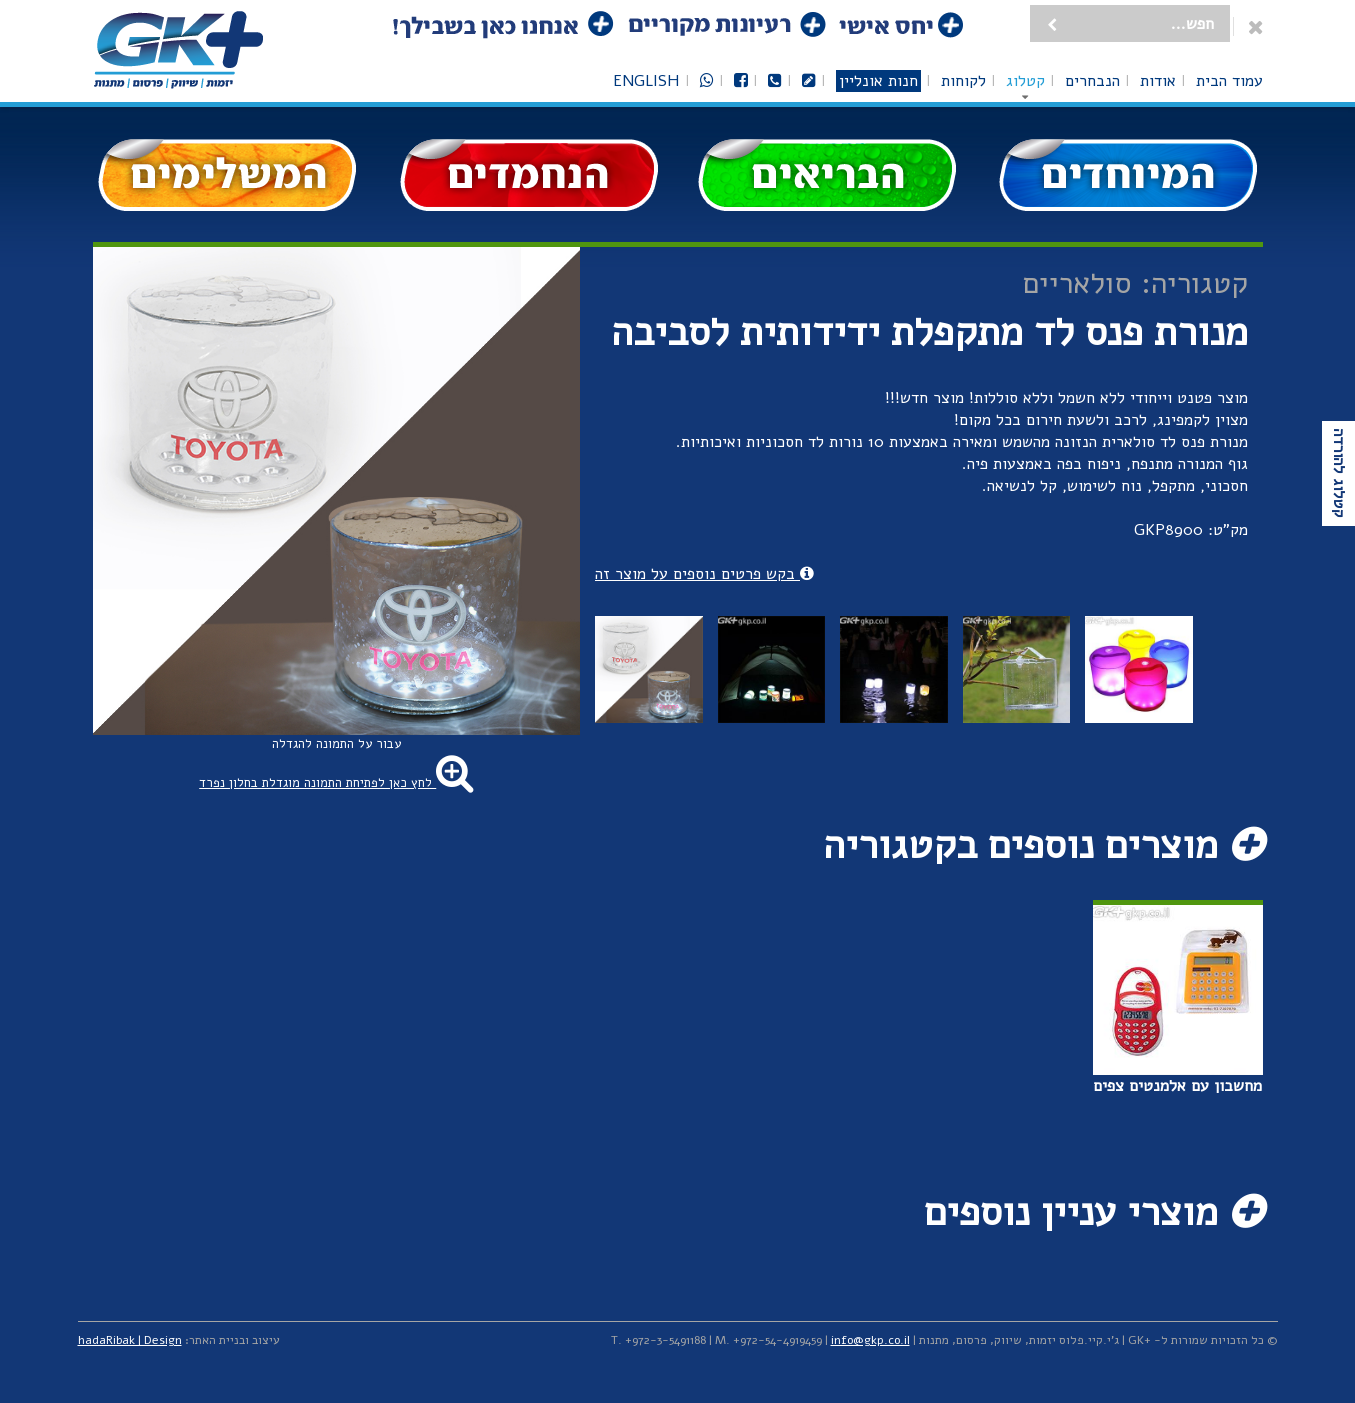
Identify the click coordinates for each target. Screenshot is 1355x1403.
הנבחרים (1092, 81)
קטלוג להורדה (1339, 473)
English (646, 81)
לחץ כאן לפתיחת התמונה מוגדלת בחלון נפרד (336, 783)
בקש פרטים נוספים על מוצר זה (704, 574)
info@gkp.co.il (870, 1340)
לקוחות (963, 81)
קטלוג (1025, 81)
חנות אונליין (878, 81)
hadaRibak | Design (130, 1340)
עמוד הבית (1229, 81)
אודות (1158, 81)
